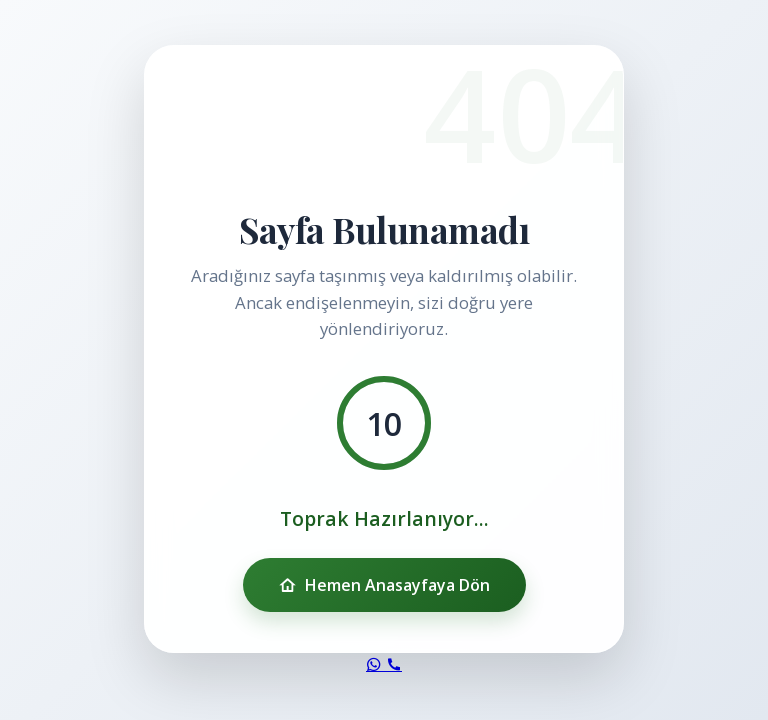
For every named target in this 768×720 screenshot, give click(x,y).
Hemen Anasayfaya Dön (384, 585)
